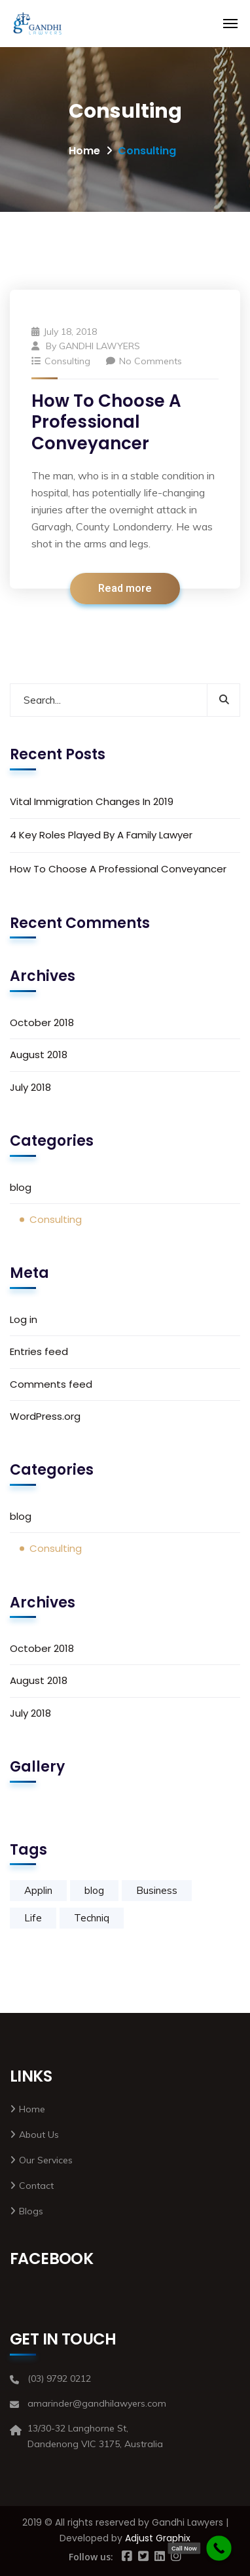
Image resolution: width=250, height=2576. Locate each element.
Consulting (67, 361)
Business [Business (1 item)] (156, 1890)
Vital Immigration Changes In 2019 (91, 801)
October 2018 (42, 1022)
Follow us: (91, 2556)
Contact (36, 2185)
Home (84, 150)
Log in (23, 1319)
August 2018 (38, 1054)
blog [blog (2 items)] (94, 1890)
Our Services (46, 2160)
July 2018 (30, 1087)
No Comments (144, 361)
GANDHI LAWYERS (99, 346)
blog (20, 1187)
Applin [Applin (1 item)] (38, 1890)
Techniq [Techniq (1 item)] (91, 1918)
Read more (125, 588)
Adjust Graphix (157, 2538)
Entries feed (39, 1351)
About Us (39, 2134)
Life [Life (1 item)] (33, 1918)
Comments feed (51, 1384)
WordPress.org (45, 1416)
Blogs (31, 2211)
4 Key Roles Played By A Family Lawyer (101, 835)
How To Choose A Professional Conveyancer (106, 422)
